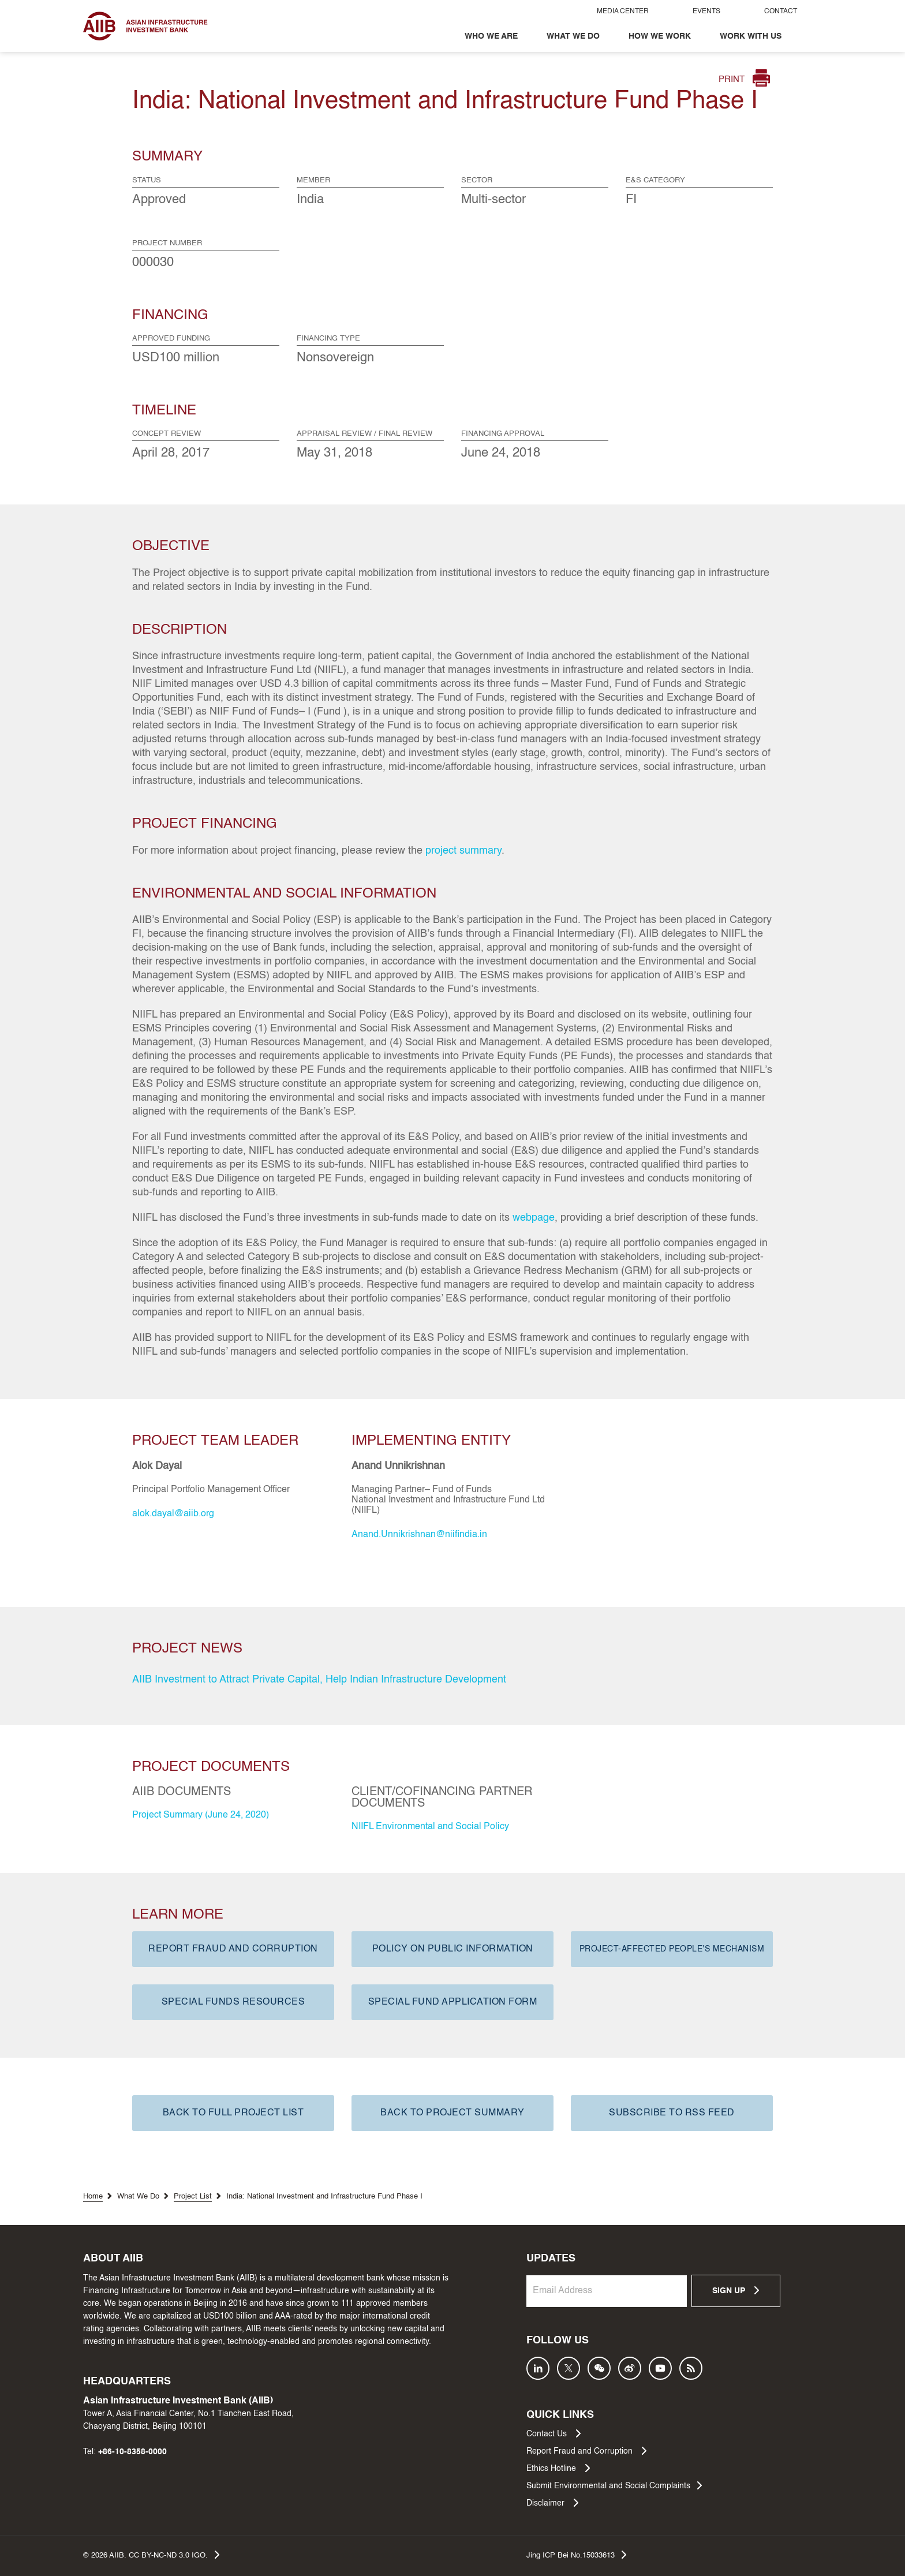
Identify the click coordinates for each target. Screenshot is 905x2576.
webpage (534, 1218)
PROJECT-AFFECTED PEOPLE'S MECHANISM (672, 1949)
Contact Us (553, 2433)
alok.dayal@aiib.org (173, 1514)
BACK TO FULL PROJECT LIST (233, 2113)
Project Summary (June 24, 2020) (200, 1815)
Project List (193, 2196)
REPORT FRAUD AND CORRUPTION (233, 1949)
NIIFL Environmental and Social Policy (430, 1826)
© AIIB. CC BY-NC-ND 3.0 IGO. (151, 2554)
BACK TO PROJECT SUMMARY (452, 2113)
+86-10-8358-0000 (132, 2452)
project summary (463, 851)
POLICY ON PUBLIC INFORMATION (452, 1949)
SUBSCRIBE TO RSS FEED (672, 2113)
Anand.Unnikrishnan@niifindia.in (419, 1534)
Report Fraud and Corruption (586, 2450)
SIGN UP (735, 2290)
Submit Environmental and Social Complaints (614, 2485)
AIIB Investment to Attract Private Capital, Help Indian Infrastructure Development (319, 1679)
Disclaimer (552, 2502)
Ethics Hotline (558, 2468)
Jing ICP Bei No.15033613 (576, 2554)
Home (93, 2196)
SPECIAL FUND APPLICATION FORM (452, 2002)
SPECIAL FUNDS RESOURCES (233, 2002)
